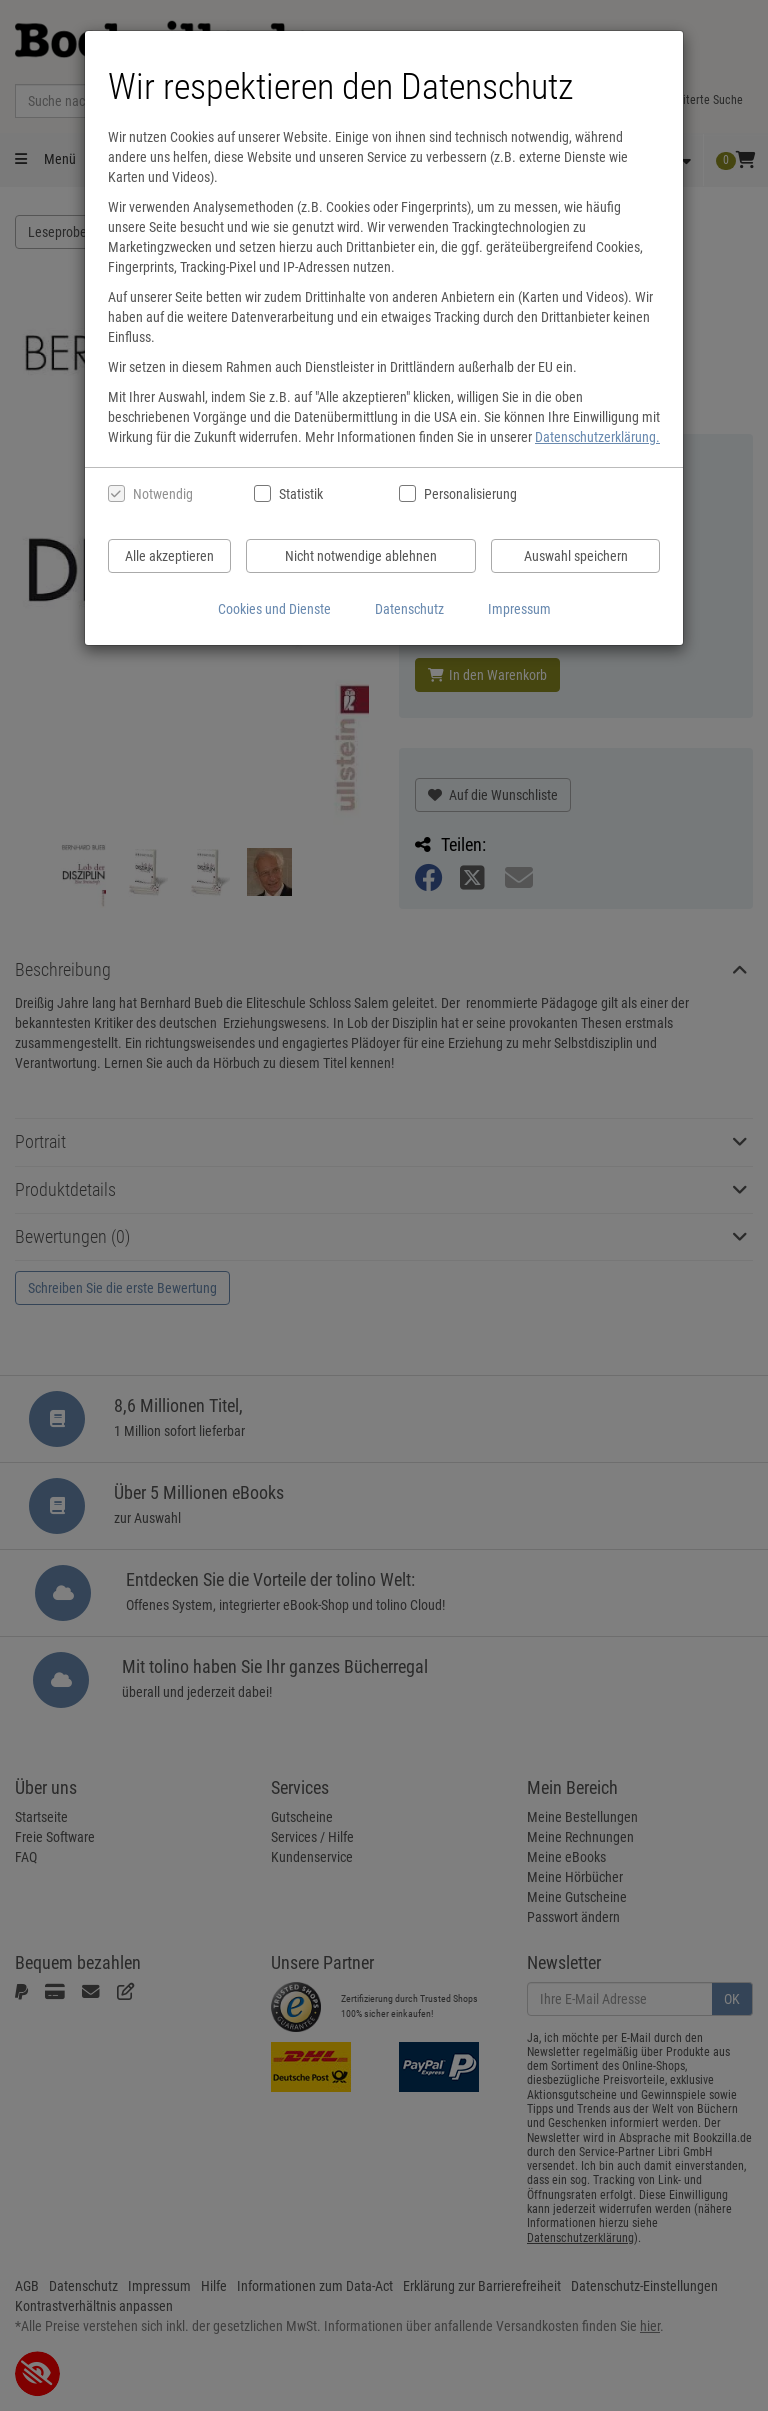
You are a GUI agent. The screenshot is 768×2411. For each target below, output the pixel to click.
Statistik (301, 494)
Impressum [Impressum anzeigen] (519, 609)
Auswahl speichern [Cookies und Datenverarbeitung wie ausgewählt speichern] (576, 556)
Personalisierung (469, 494)
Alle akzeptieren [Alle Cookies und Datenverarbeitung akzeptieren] (169, 556)
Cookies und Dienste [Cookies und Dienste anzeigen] (274, 609)
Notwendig (163, 494)
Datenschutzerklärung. (597, 437)
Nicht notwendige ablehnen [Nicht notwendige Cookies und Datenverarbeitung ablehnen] (361, 556)
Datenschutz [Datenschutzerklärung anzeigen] (409, 609)
